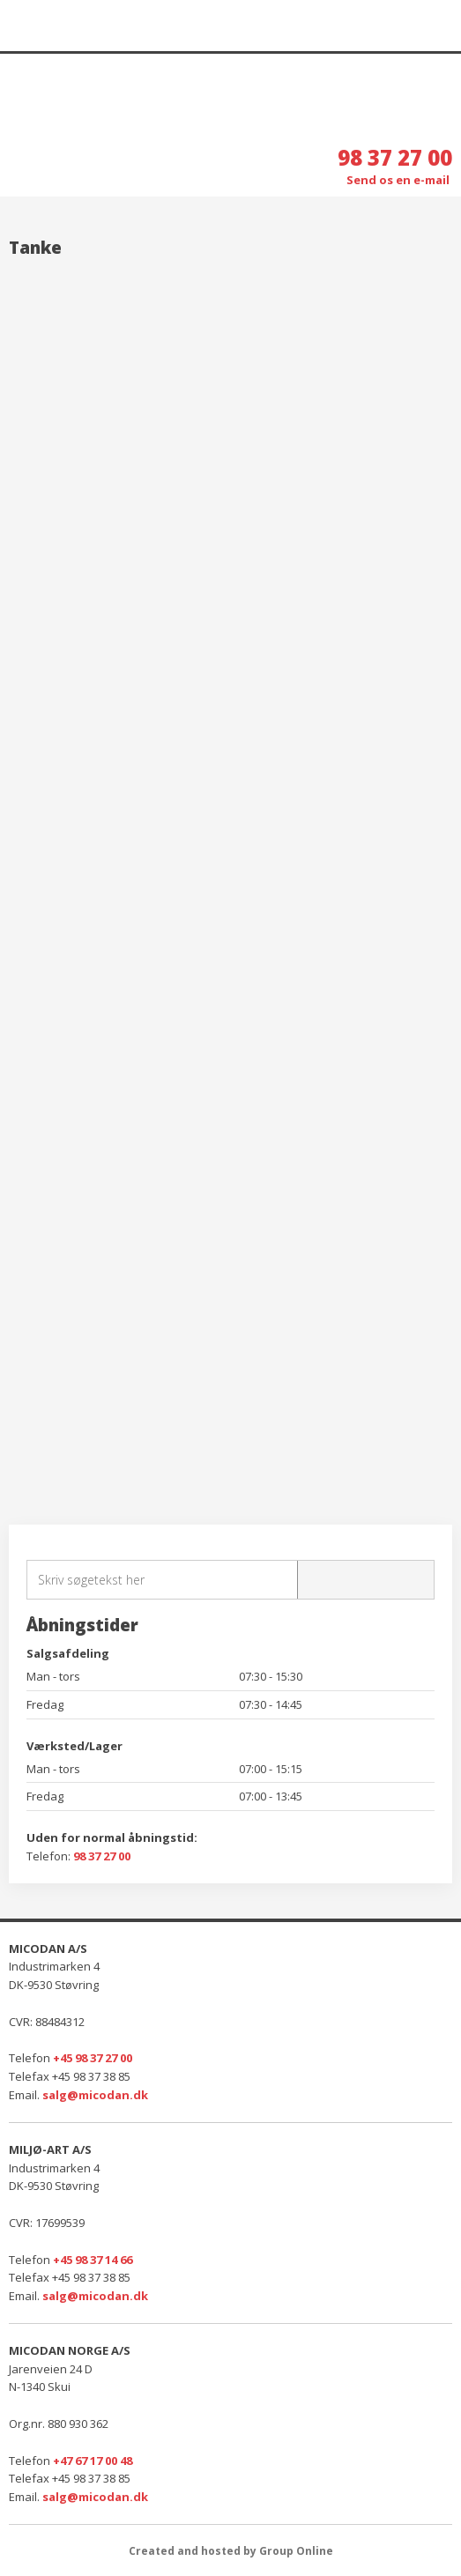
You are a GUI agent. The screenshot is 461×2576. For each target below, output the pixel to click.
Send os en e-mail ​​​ (399, 180)
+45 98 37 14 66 (92, 2260)
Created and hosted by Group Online (231, 2550)
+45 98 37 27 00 (92, 2058)
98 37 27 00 (395, 157)
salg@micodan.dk (95, 2095)
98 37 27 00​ (101, 1856)
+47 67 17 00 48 (92, 2460)
